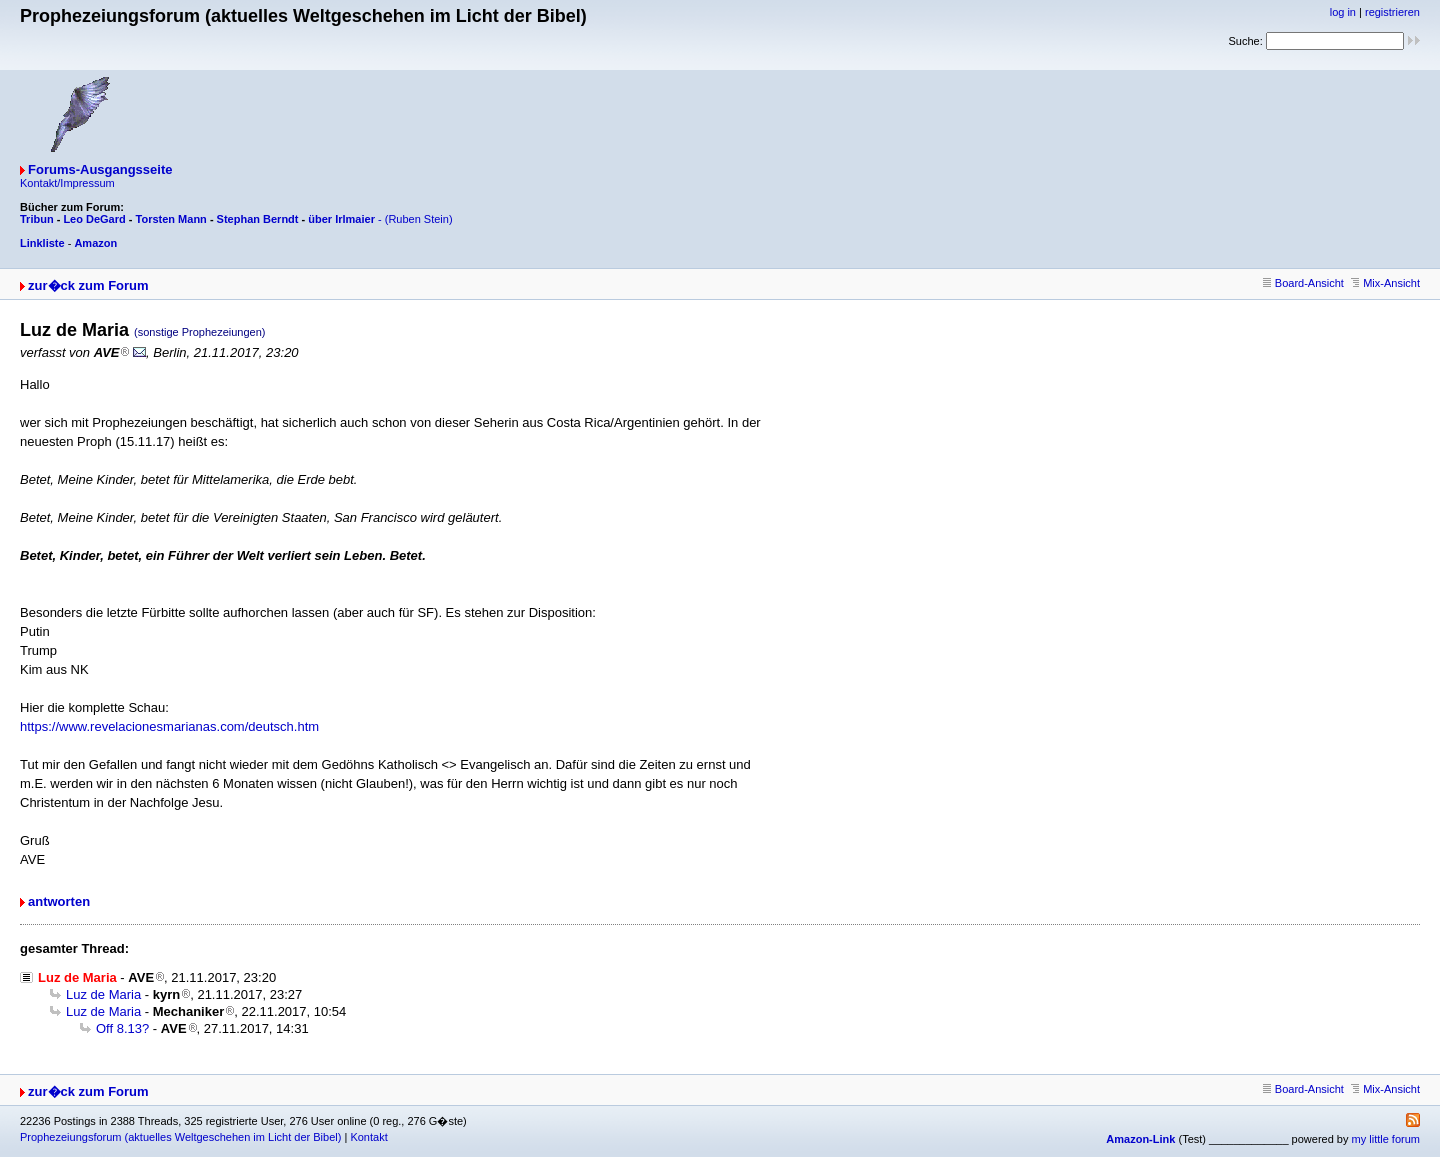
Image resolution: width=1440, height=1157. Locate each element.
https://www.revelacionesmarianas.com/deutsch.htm (169, 726)
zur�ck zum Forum (88, 285)
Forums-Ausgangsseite (100, 169)
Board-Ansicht (1303, 283)
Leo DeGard (94, 219)
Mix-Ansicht (1385, 283)
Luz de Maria (103, 994)
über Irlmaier (341, 219)
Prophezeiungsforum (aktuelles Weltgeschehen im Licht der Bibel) (180, 1137)
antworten (59, 901)
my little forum (1386, 1139)
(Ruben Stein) (419, 219)
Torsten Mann (171, 219)
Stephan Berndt (258, 219)
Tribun (37, 219)
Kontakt (368, 1137)
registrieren (1392, 12)
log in (1343, 12)
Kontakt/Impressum (67, 183)
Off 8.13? (122, 1028)
